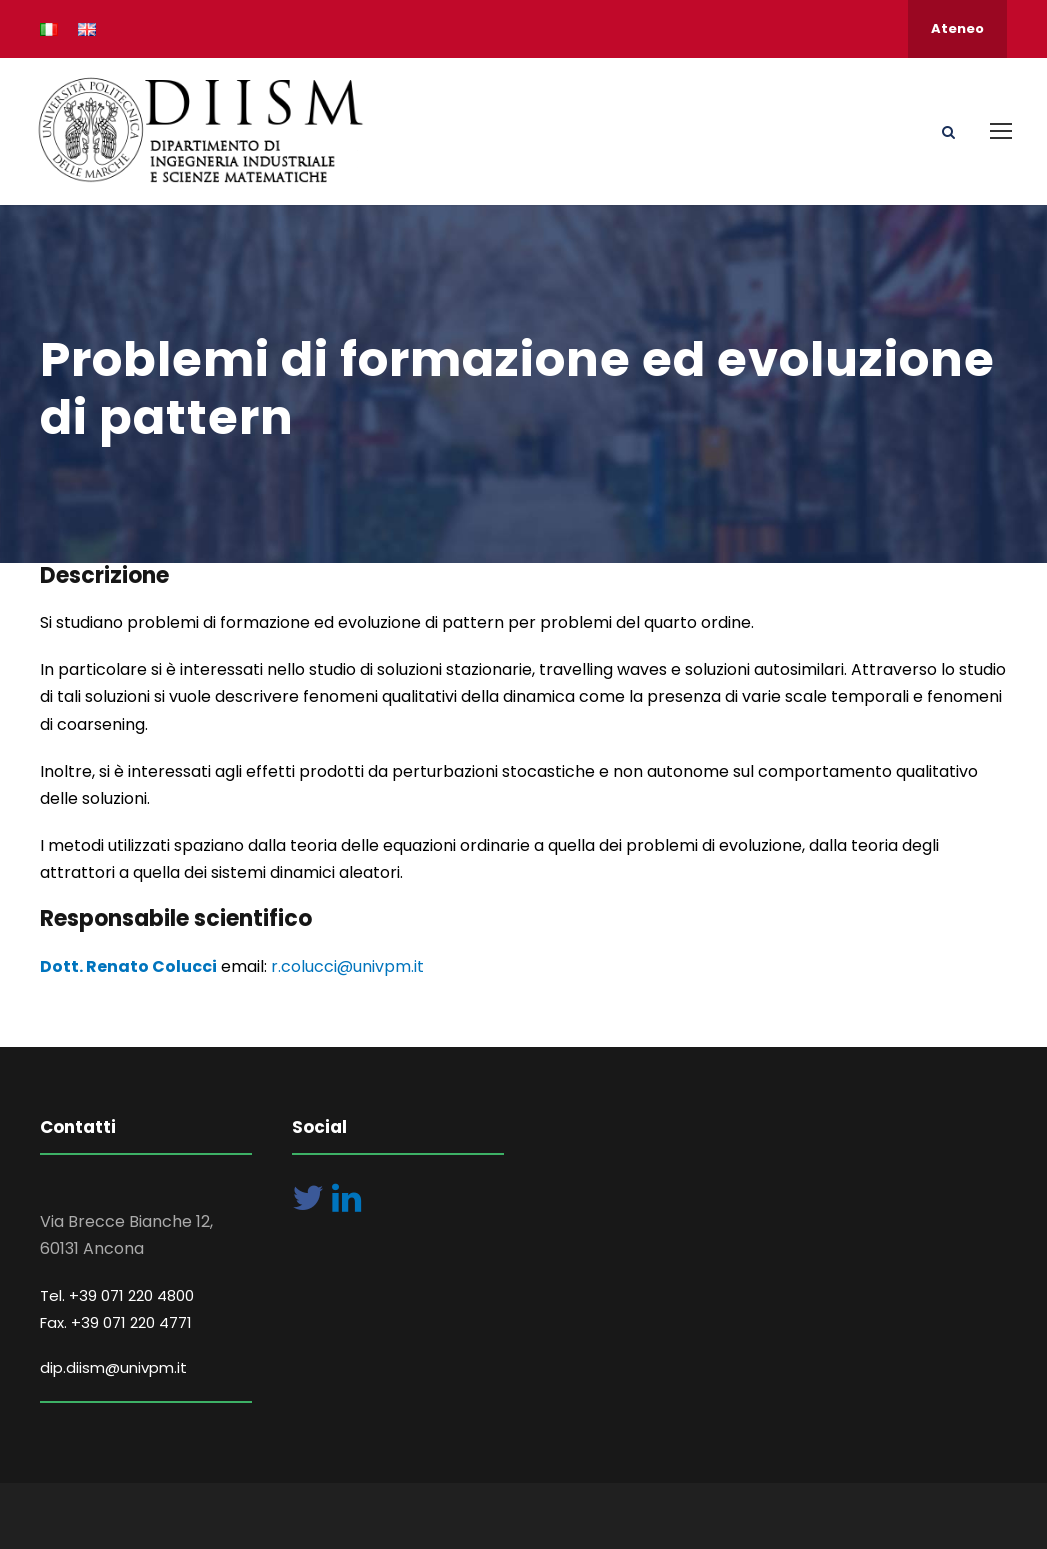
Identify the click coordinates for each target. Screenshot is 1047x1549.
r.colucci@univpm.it (347, 966)
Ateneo (957, 28)
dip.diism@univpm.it (113, 1367)
